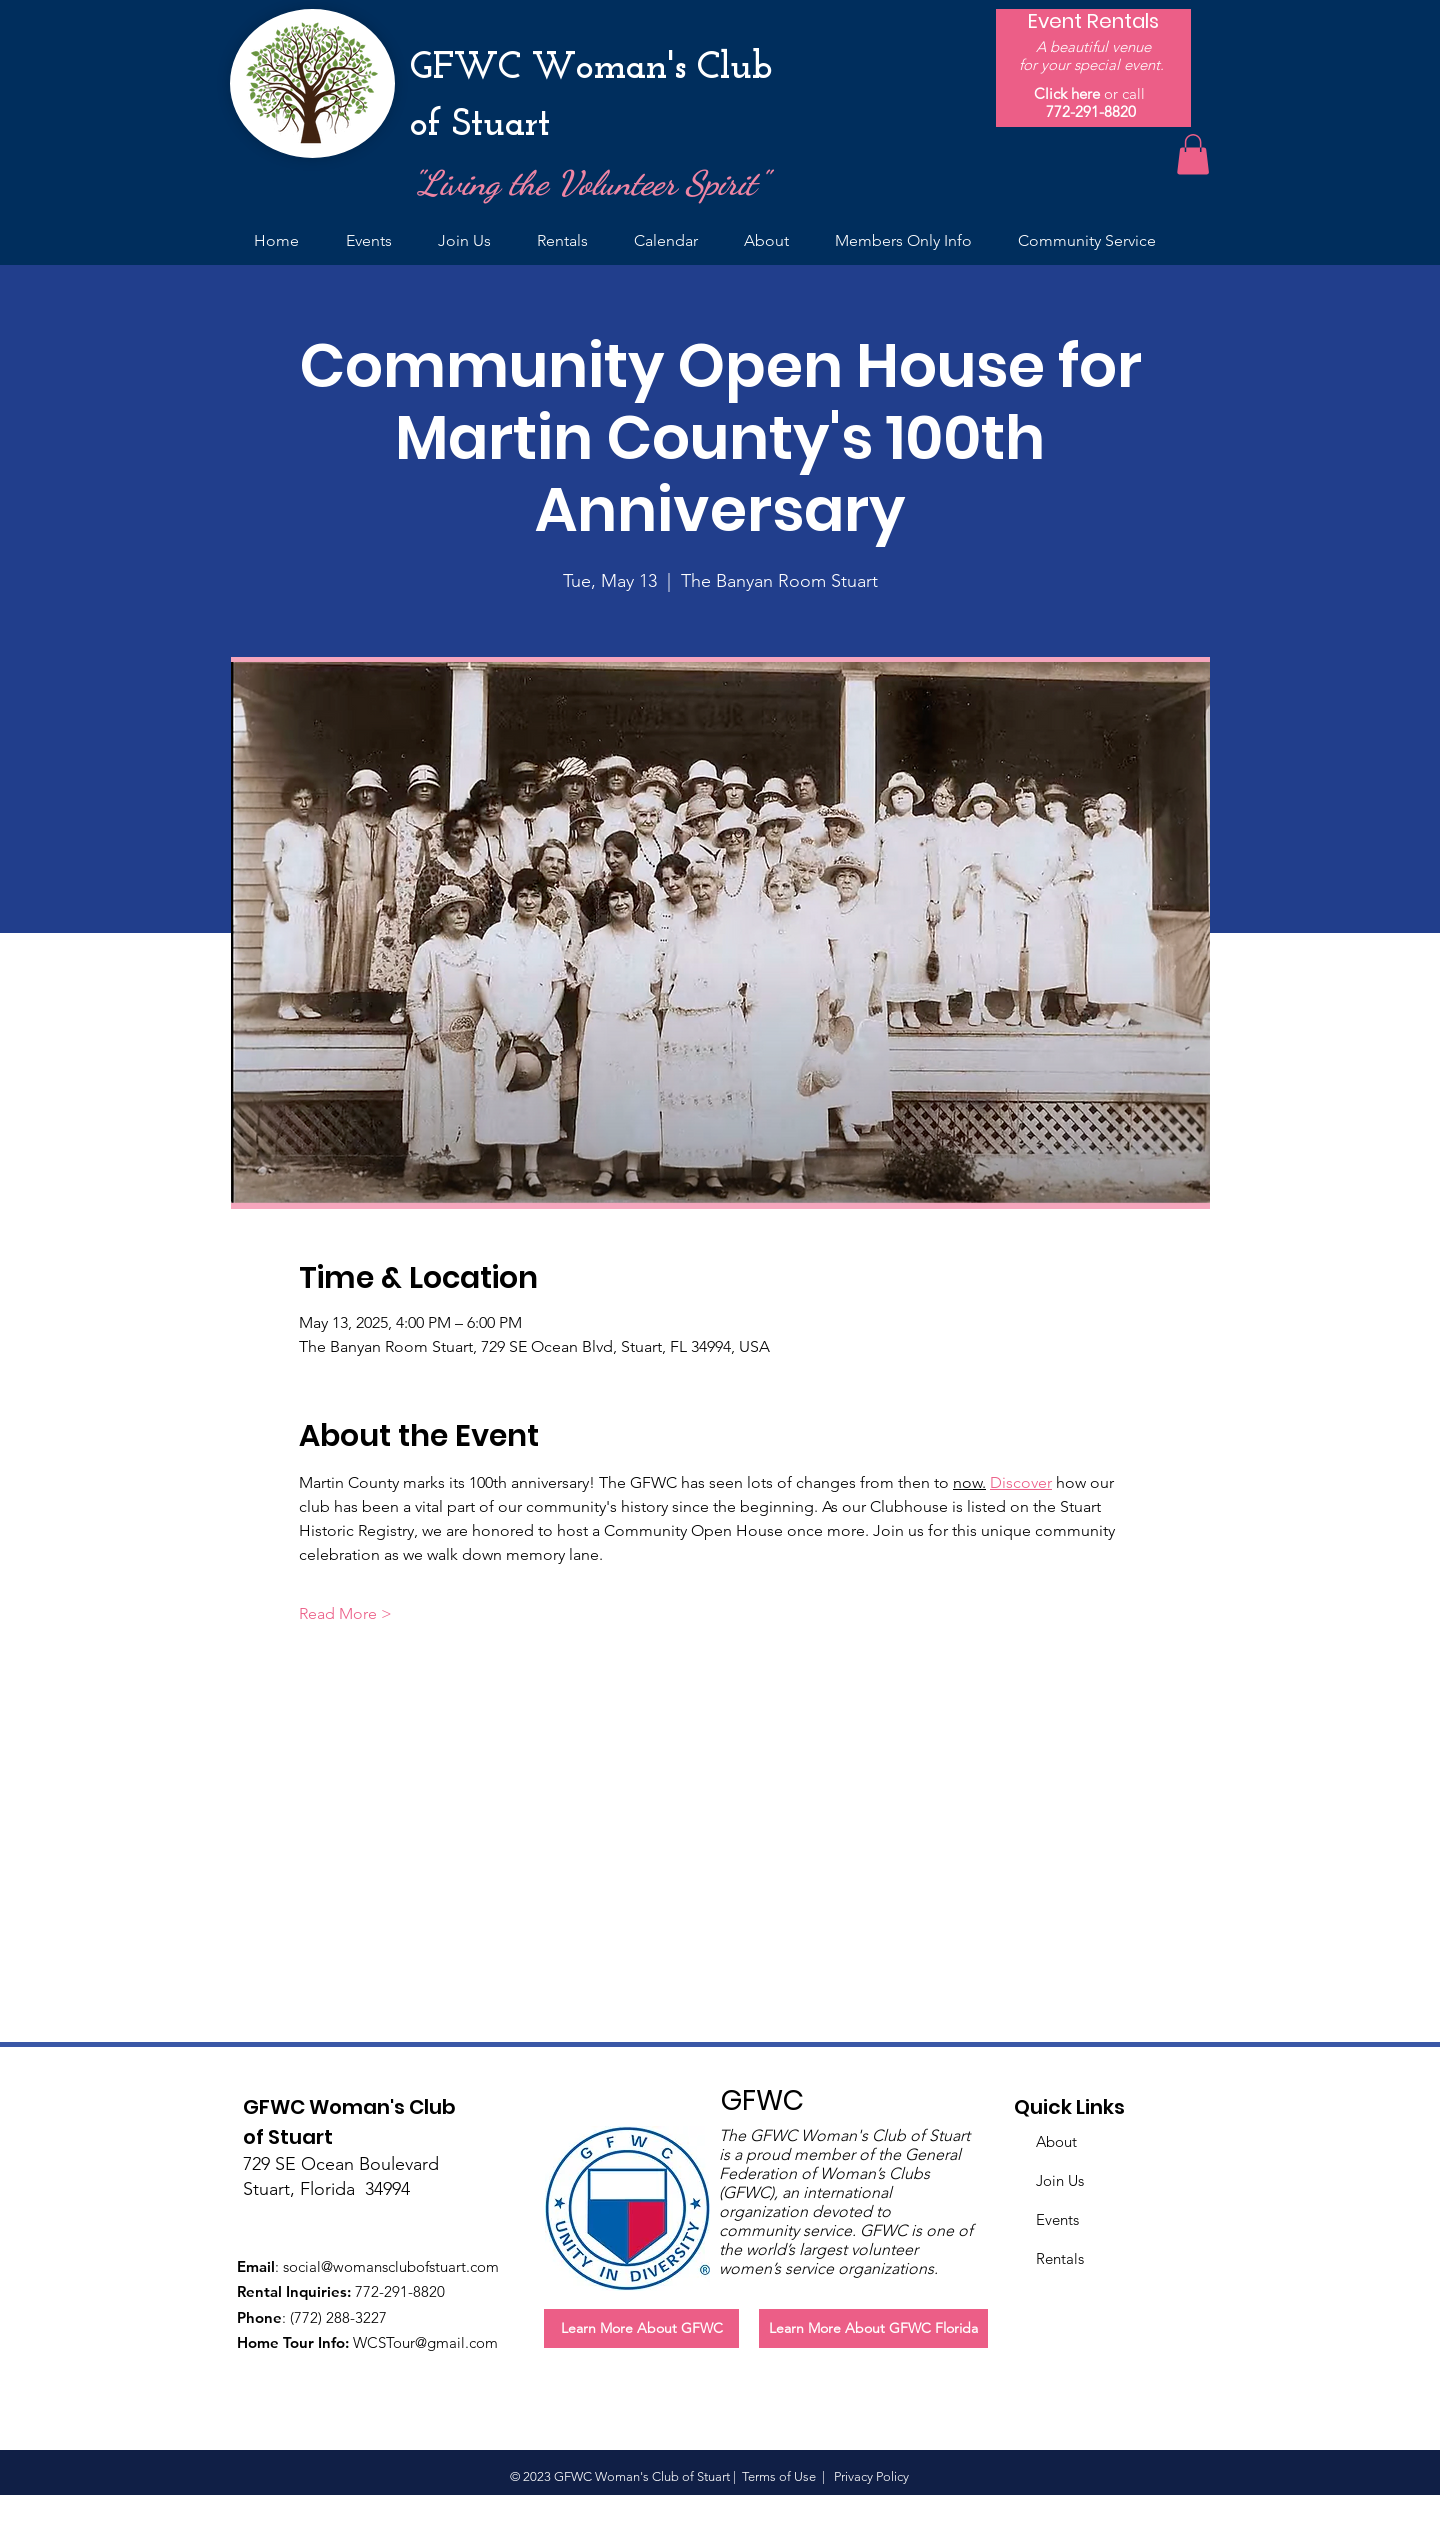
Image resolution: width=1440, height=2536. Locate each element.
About (1056, 2141)
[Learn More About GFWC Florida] (873, 2328)
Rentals (1060, 2258)
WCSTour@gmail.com (425, 2342)
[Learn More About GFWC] (641, 2328)
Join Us (1060, 2180)
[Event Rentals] (1093, 21)
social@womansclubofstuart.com (391, 2266)
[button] (1193, 154)
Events (1057, 2219)
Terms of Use (779, 2476)
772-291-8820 (1091, 111)
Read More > (345, 1613)
